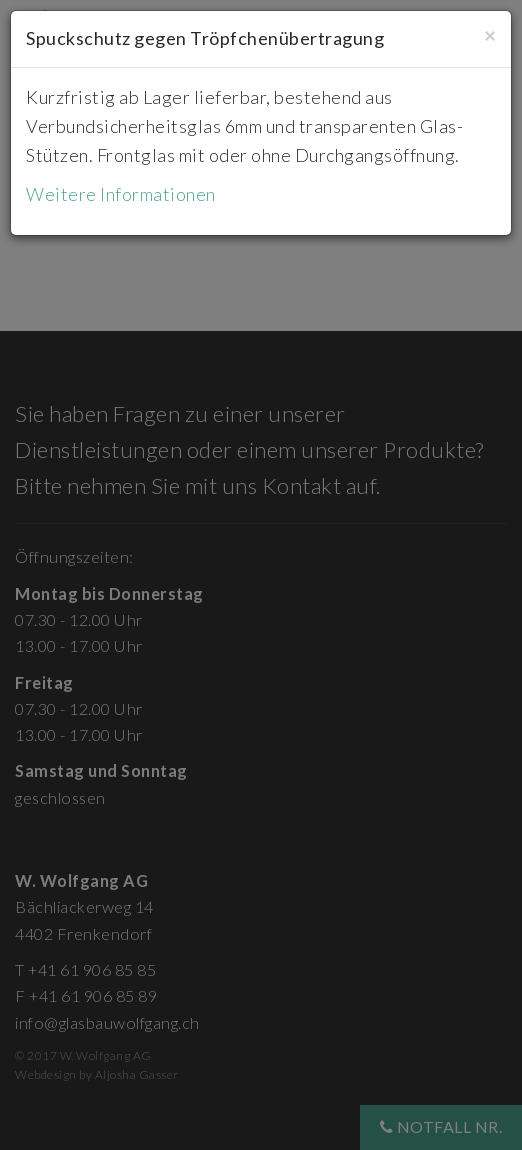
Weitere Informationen (121, 194)
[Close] (490, 34)
